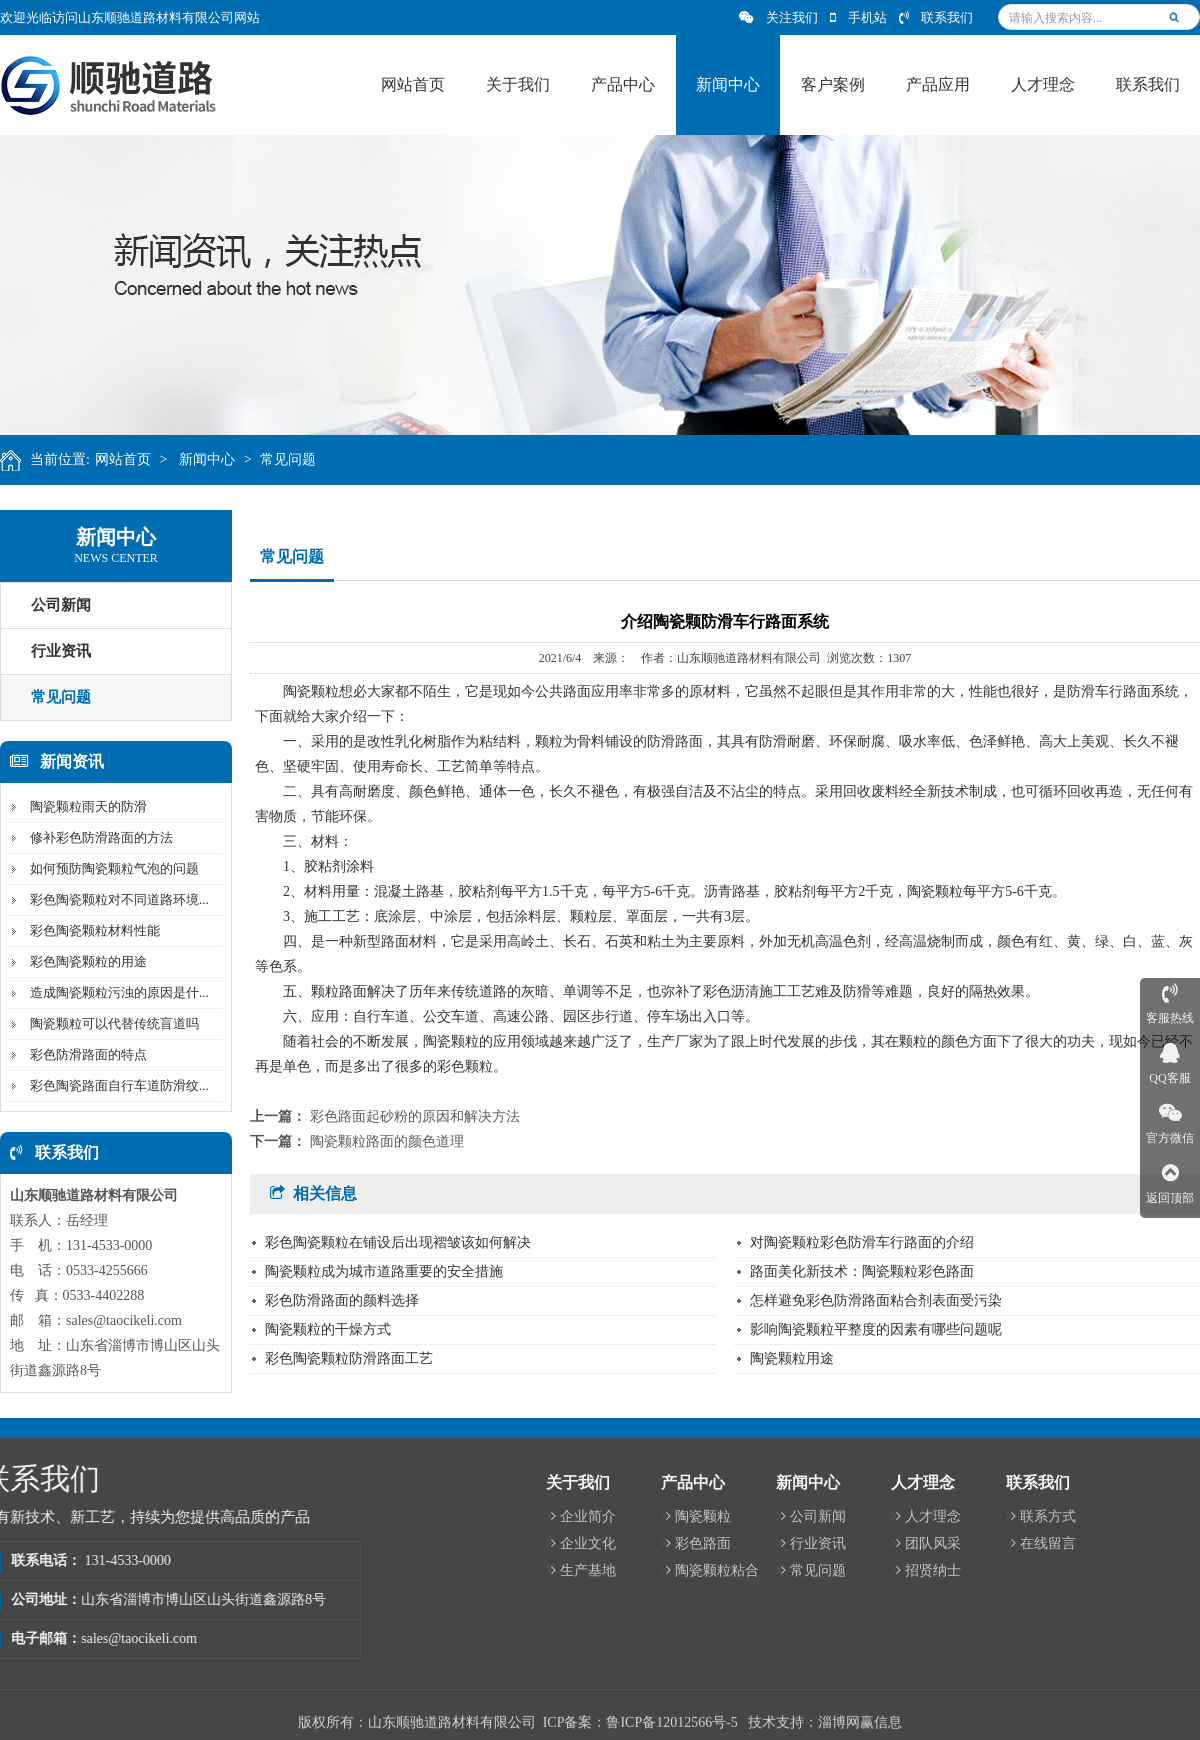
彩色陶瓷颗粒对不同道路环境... (114, 899)
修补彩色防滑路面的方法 (96, 837)
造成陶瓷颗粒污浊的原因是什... (114, 992)
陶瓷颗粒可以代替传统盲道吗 (109, 1023)
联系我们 (936, 17)
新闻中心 (214, 459)
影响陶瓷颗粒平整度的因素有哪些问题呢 (876, 1329)
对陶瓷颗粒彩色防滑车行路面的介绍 (862, 1242)
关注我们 (778, 17)
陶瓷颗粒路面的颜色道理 (387, 1141)
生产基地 (981, 1570)
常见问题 (295, 459)
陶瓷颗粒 (1096, 1516)
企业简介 (981, 1516)
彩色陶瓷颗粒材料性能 (90, 930)
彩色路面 (1096, 1543)
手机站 (858, 17)
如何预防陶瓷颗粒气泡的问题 (109, 868)
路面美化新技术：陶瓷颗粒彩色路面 (862, 1271)
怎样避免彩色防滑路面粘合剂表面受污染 (876, 1300)
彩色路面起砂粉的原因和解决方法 (415, 1116)
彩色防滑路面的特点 (83, 1054)
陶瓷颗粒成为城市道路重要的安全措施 (384, 1271)
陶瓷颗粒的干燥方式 (328, 1329)
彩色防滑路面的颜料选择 (342, 1300)
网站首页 (129, 459)
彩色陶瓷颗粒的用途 (83, 961)
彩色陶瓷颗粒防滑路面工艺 (349, 1358)
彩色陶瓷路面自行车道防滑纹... (114, 1085)
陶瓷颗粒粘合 (1110, 1570)
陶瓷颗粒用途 (792, 1358)
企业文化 (981, 1543)
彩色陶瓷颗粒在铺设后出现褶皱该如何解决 (398, 1242)
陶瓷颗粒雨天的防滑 (83, 806)
